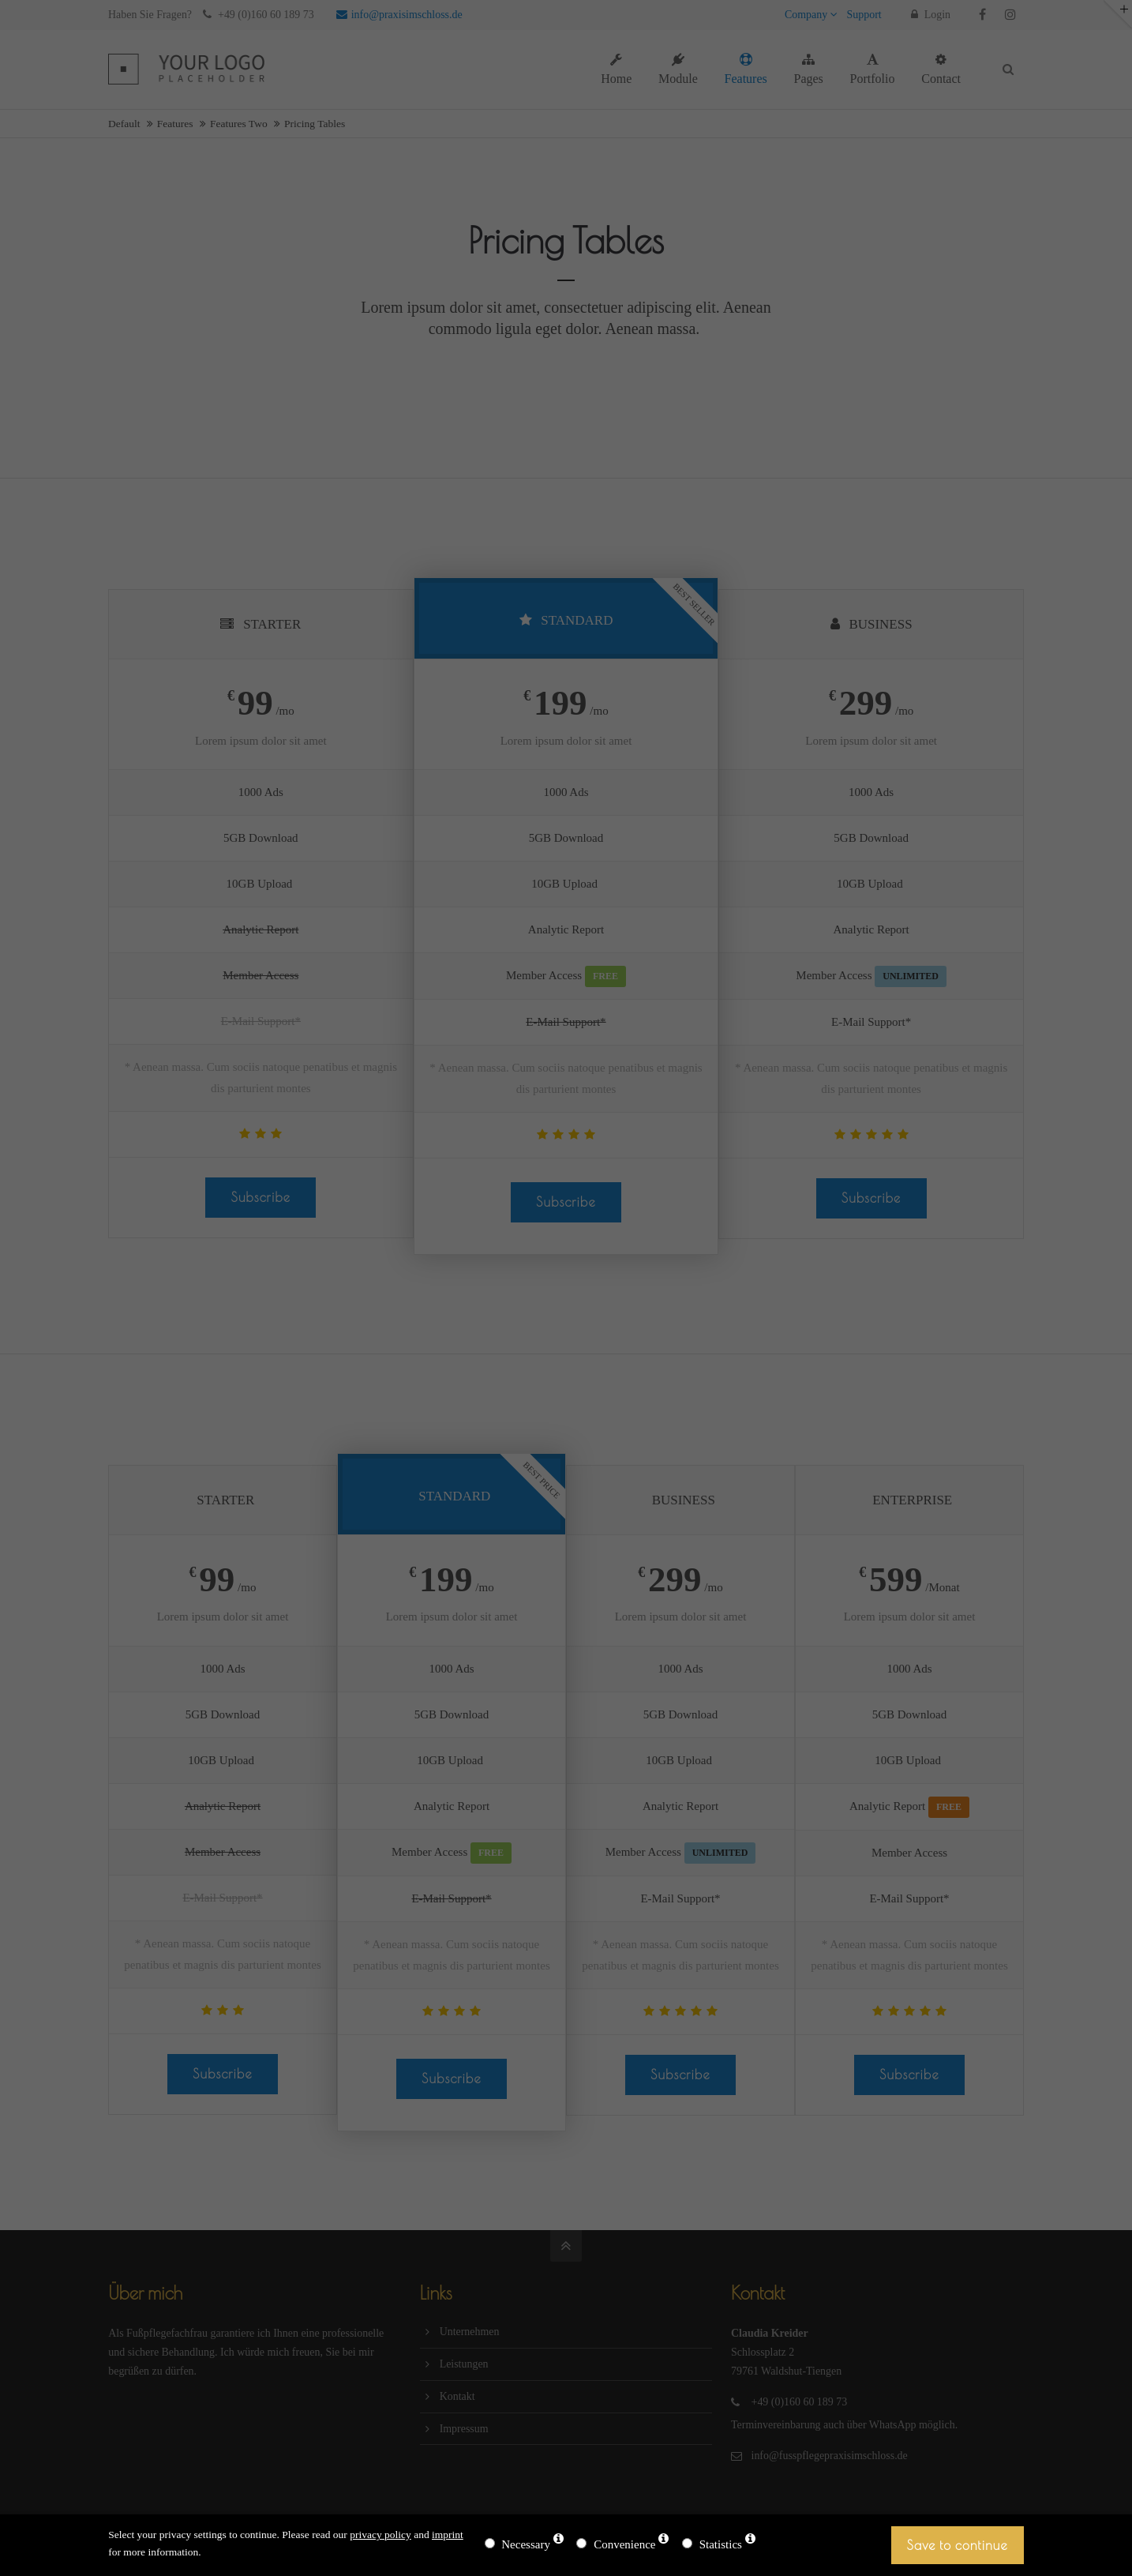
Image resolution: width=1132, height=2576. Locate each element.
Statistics (720, 2544)
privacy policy (380, 2534)
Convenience (624, 2544)
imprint (447, 2534)
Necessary (525, 2544)
